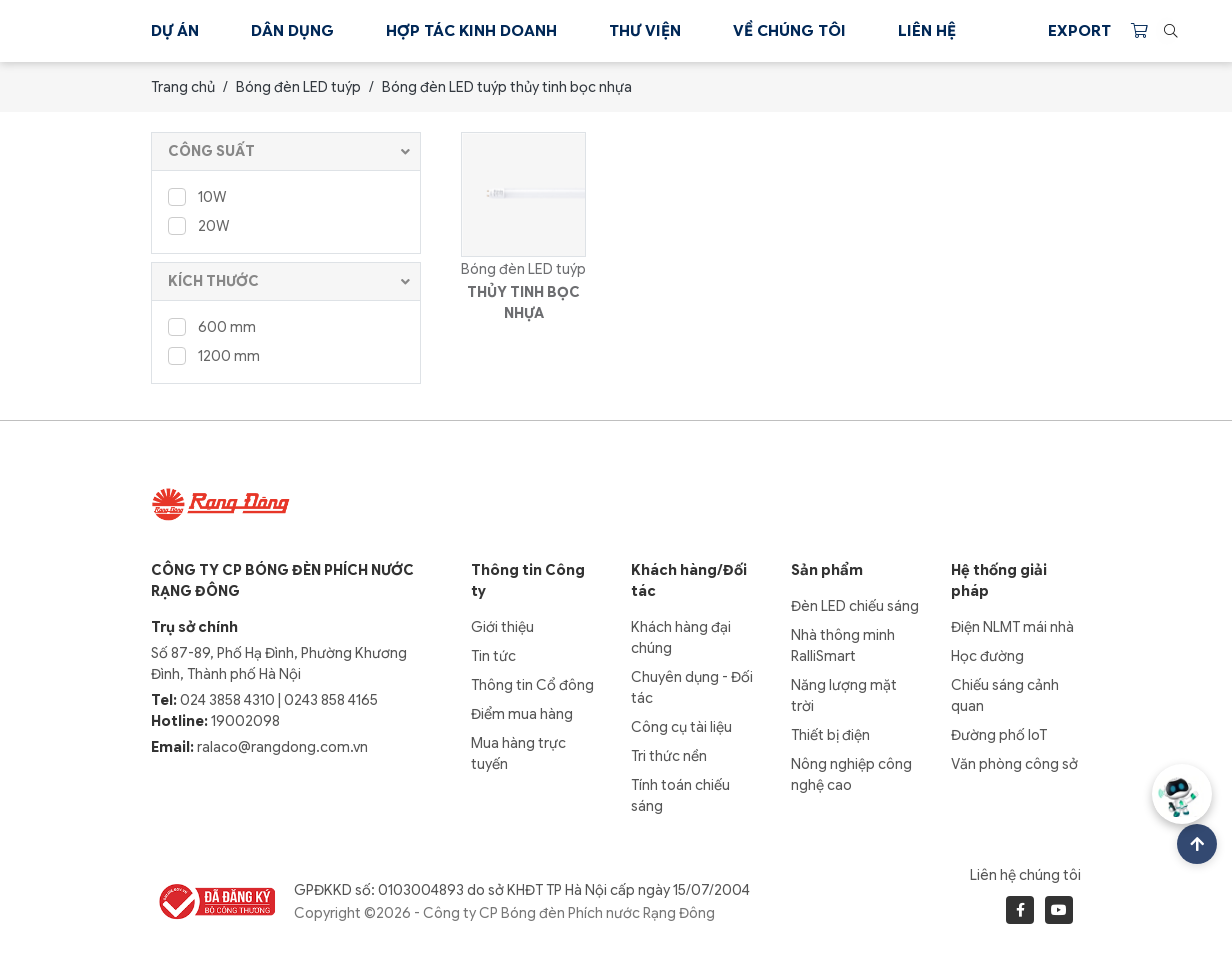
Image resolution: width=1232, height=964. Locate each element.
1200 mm (214, 355)
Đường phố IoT (999, 735)
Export (1079, 31)
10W (197, 196)
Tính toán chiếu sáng (680, 795)
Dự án (175, 31)
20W (199, 225)
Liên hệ (927, 31)
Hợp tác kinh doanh (471, 31)
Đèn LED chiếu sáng (855, 606)
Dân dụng (292, 31)
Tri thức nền (669, 756)
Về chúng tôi (789, 31)
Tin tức (493, 656)
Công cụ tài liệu (681, 727)
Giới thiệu (502, 627)
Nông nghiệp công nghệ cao (851, 774)
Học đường (987, 656)
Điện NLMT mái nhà (1012, 627)
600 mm (212, 326)
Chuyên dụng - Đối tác (692, 687)
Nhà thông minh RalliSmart (843, 645)
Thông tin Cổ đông (532, 685)
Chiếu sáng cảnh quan (1005, 695)
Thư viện (645, 31)
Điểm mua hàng (522, 714)
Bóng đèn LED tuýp (298, 87)
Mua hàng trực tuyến (518, 753)
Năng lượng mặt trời (844, 695)
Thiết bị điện (830, 735)
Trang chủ (183, 87)
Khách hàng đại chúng (681, 637)
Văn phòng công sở (1014, 764)
